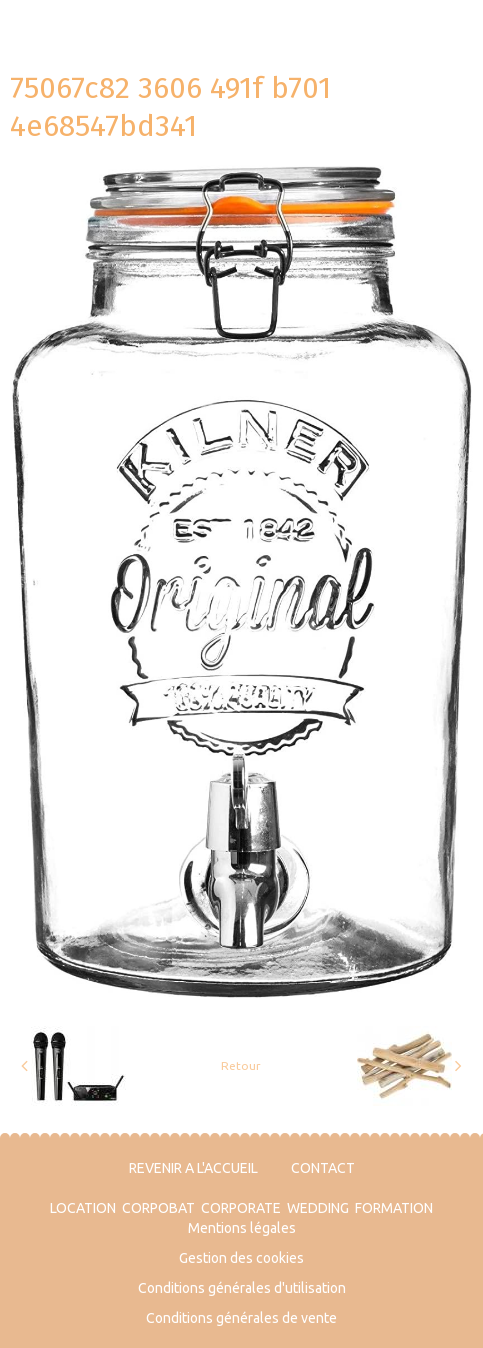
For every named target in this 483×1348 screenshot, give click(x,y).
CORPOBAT (158, 1208)
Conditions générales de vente (241, 1318)
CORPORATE (241, 1208)
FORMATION (394, 1208)
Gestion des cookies (241, 1258)
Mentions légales (242, 1228)
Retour (241, 1065)
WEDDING (318, 1208)
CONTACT (323, 1168)
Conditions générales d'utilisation (242, 1288)
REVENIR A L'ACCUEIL (193, 1168)
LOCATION (83, 1208)
